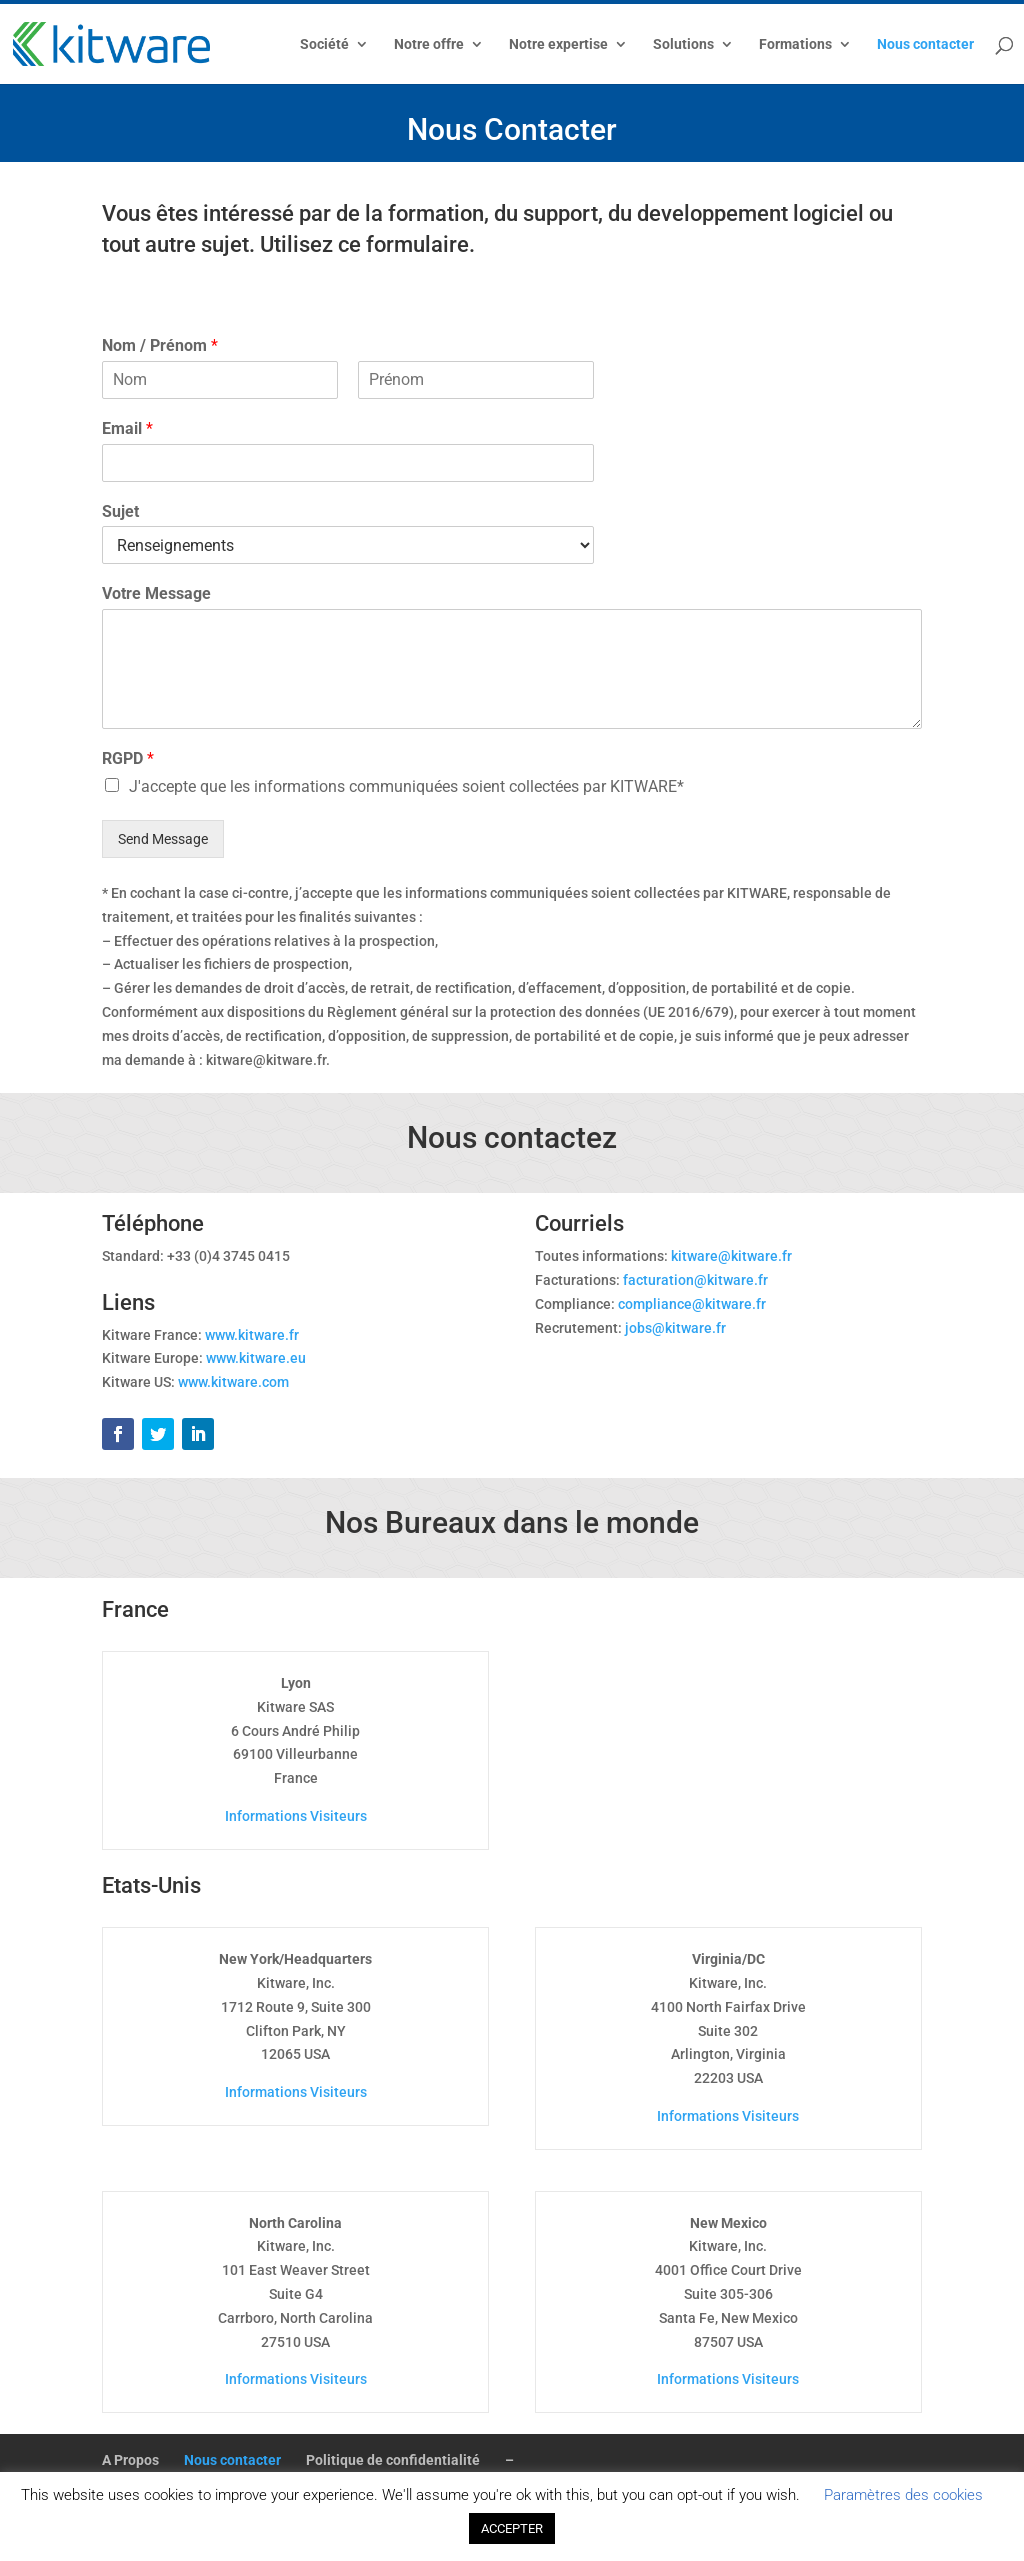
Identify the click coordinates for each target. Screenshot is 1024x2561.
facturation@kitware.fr (695, 1280)
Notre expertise (558, 44)
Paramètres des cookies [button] (903, 2495)
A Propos (130, 2460)
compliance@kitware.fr (692, 1304)
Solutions (683, 44)
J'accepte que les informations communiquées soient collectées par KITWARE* (406, 786)
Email (127, 428)
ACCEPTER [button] (512, 2528)
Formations (795, 44)
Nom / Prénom (160, 345)
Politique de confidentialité (393, 2460)
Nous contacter (925, 44)
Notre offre (429, 44)
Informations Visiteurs (296, 1816)
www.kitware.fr (252, 1335)
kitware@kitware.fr (731, 1256)
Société (324, 44)
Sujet (120, 511)
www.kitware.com (233, 1382)
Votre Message (156, 593)
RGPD (128, 758)
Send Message (163, 839)
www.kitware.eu (256, 1358)
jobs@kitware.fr (675, 1328)
